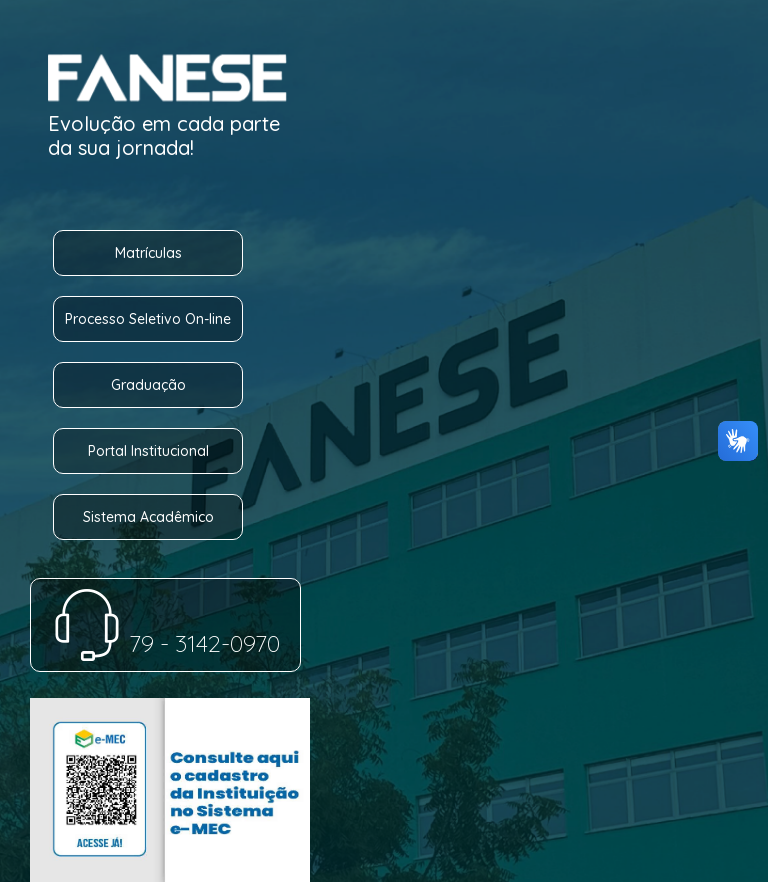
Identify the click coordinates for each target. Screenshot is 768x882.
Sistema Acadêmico (148, 517)
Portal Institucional (148, 451)
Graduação (148, 385)
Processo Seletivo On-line (148, 319)
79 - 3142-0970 (165, 643)
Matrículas (148, 253)
